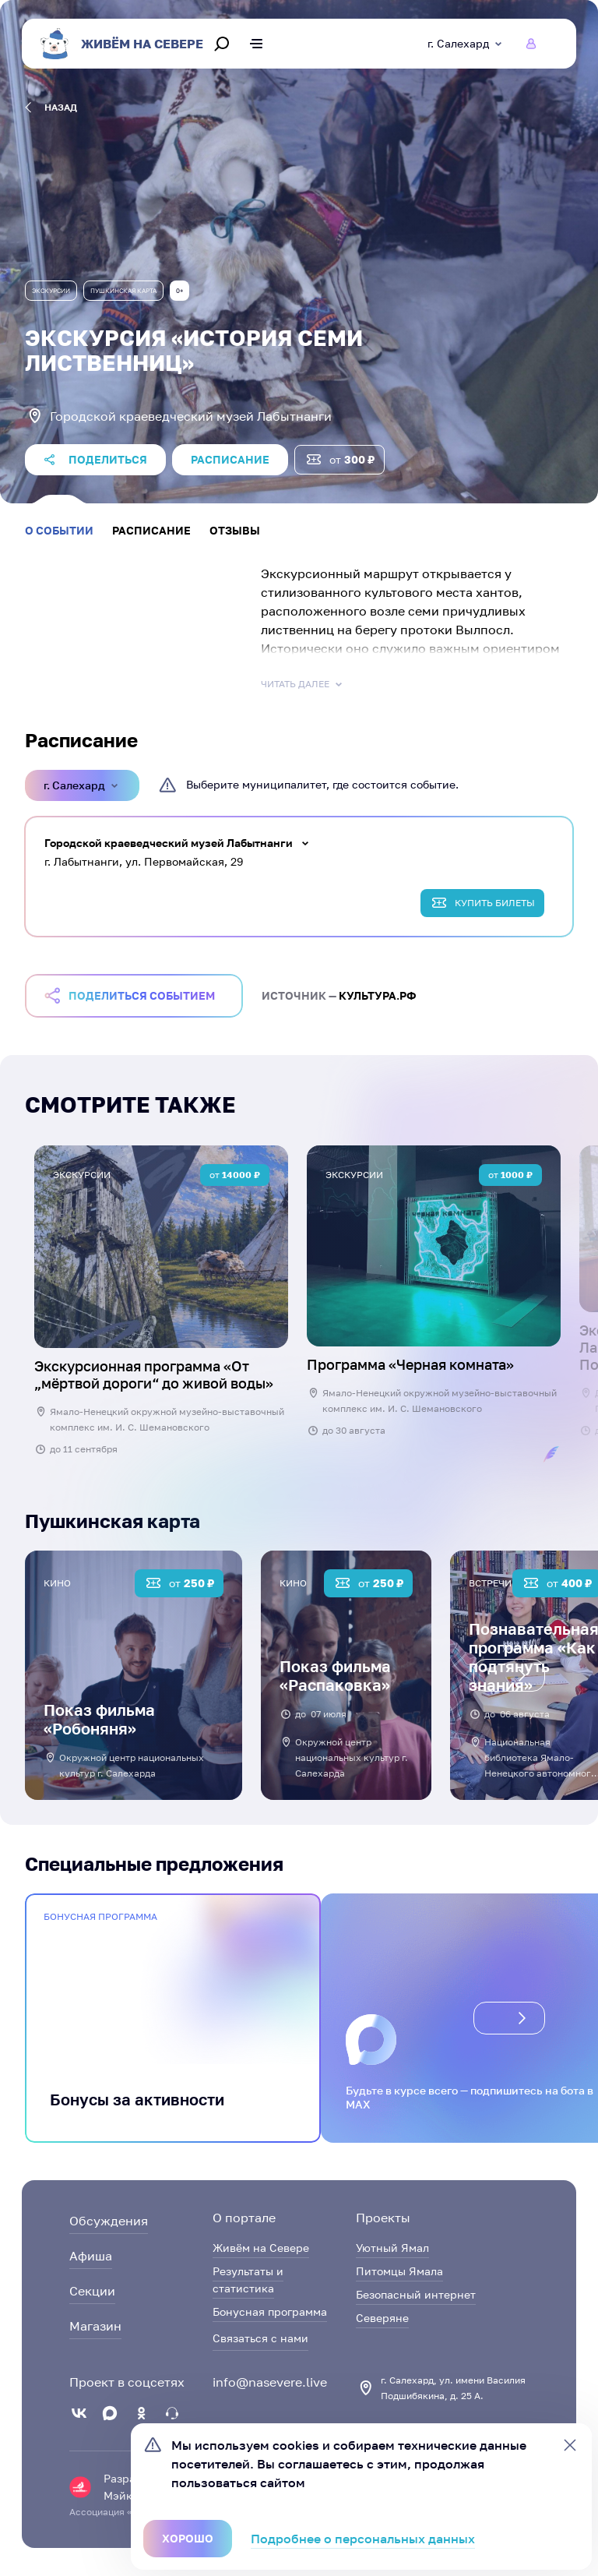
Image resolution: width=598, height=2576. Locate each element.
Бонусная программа (270, 2311)
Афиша (90, 2256)
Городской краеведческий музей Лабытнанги (168, 842)
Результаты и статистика (248, 2279)
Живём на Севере (261, 2247)
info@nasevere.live (270, 2382)
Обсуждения (108, 2220)
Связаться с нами (260, 2338)
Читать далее (303, 684)
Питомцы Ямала (399, 2271)
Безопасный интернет (416, 2294)
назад (51, 107)
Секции (92, 2291)
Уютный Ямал (392, 2247)
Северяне (382, 2317)
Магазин (95, 2326)
